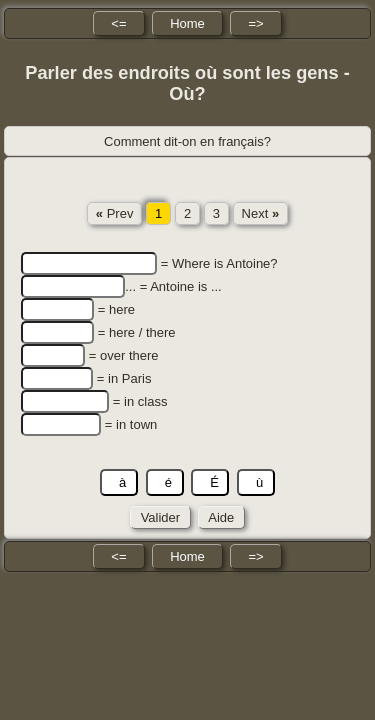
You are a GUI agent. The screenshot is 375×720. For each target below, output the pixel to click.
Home (187, 23)
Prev (115, 213)
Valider (160, 517)
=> (255, 23)
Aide (221, 517)
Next (261, 213)
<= (118, 23)
